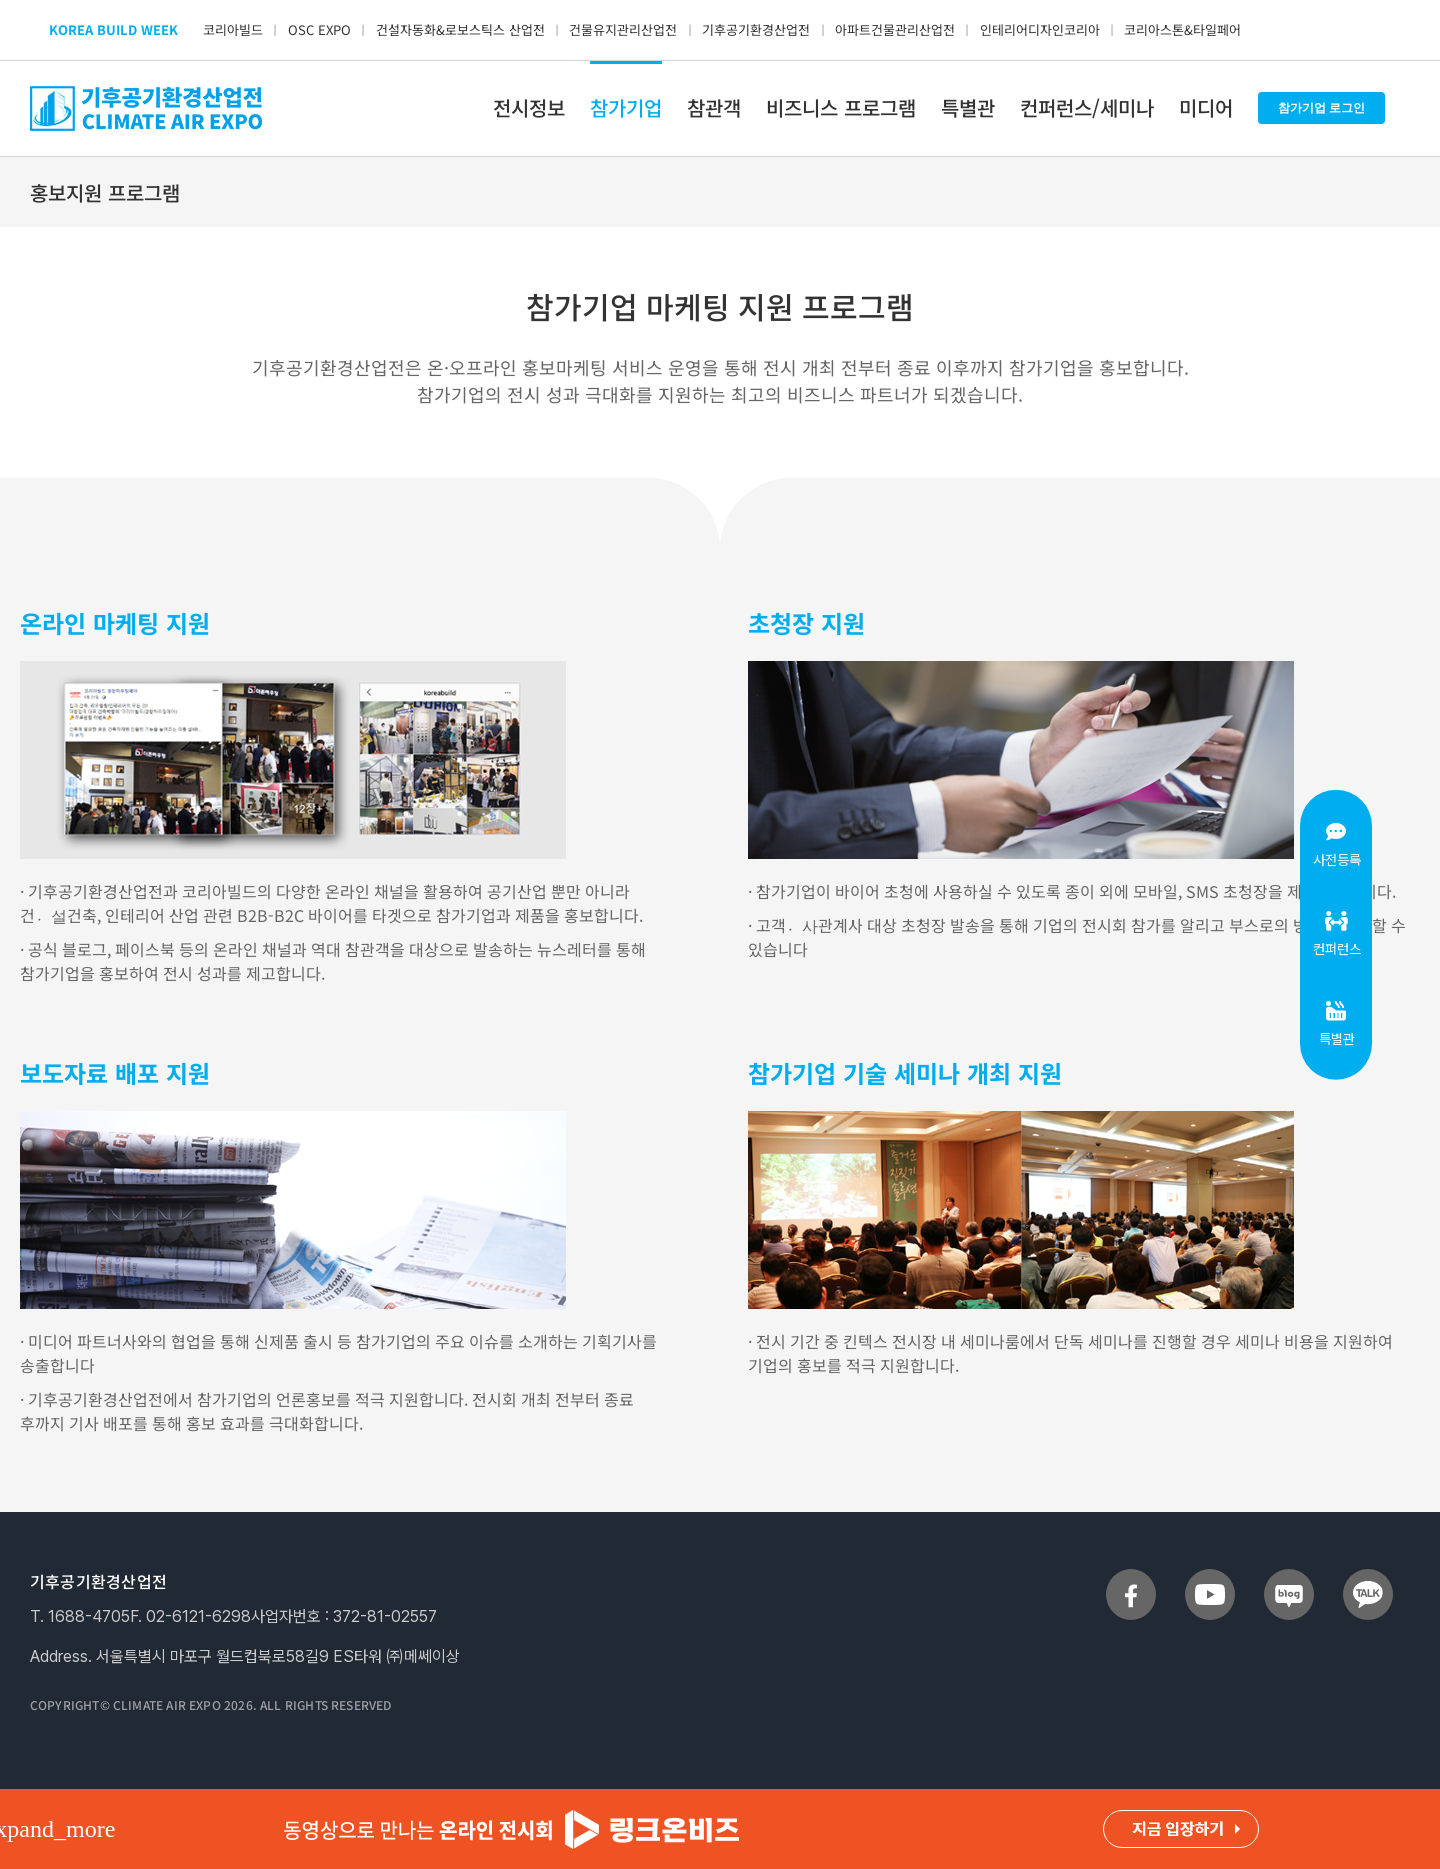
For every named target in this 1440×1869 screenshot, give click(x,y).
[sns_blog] (1289, 1577)
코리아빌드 (233, 29)
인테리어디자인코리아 (1040, 29)
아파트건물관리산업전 (895, 29)
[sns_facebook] (1131, 1577)
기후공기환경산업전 (756, 29)
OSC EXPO (319, 29)
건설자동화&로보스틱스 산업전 (460, 29)
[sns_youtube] (1210, 1577)
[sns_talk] (1368, 1577)
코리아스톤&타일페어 (1182, 29)
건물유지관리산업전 (623, 29)
